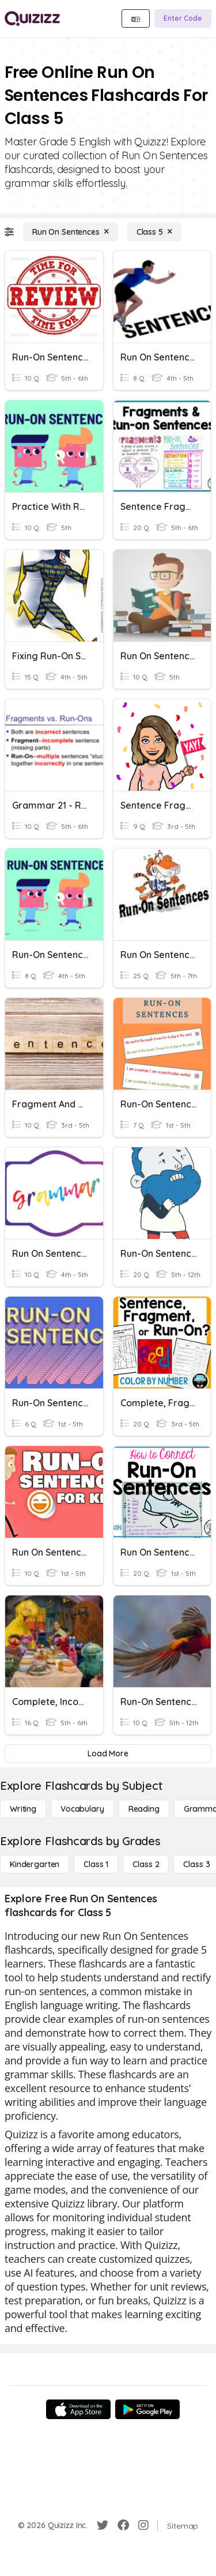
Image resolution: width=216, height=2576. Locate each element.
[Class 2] (146, 1864)
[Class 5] (154, 232)
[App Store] (78, 2409)
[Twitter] (102, 2525)
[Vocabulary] (82, 1809)
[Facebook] (123, 2525)
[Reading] (144, 1809)
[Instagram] (143, 2525)
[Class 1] (96, 1864)
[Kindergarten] (34, 1864)
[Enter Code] (182, 18)
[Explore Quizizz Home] (32, 18)
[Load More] (108, 1753)
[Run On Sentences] (70, 232)
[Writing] (23, 1809)
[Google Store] (147, 2409)
